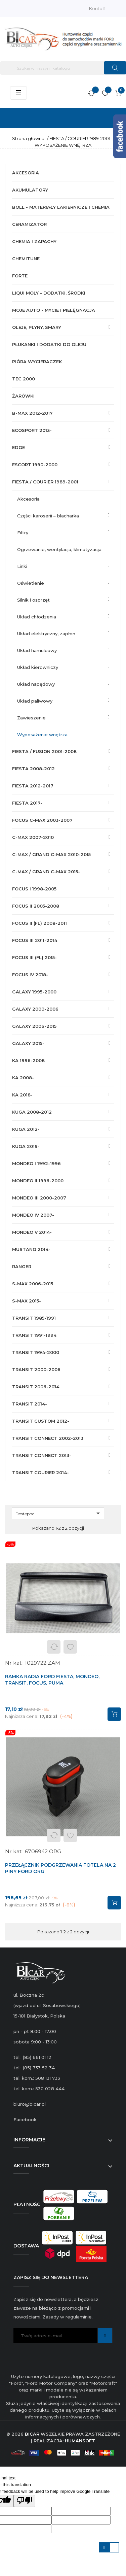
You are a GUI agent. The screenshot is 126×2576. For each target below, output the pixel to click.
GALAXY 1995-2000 (34, 991)
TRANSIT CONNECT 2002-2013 (47, 1438)
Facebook (25, 2119)
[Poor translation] (24, 2501)
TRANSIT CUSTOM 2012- (40, 1421)
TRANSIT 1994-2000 (35, 1352)
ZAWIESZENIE (31, 717)
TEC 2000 (23, 378)
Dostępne (58, 1513)
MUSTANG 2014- (31, 1249)
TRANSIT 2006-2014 (35, 1386)
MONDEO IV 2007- (33, 1215)
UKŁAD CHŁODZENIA (36, 616)
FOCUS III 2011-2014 (34, 940)
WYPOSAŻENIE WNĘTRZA (42, 734)
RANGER (21, 1266)
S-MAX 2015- (26, 1300)
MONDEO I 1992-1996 (36, 1163)
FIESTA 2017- (27, 803)
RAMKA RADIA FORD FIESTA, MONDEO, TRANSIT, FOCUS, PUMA (52, 1679)
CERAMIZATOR (29, 224)
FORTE (20, 275)
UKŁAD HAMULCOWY (37, 650)
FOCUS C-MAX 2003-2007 (42, 820)
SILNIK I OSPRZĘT (33, 600)
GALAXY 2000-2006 (35, 1009)
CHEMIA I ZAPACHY (34, 241)
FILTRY (22, 532)
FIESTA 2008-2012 (33, 768)
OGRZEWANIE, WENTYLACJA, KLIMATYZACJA (59, 549)
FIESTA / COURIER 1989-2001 (45, 481)
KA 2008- (23, 1077)
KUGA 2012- (26, 1129)
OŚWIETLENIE (30, 583)
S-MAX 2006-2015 (32, 1283)
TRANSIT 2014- (29, 1403)
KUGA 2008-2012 (32, 1112)
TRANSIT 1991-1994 (34, 1335)
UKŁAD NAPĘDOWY (36, 684)
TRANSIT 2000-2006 (36, 1369)
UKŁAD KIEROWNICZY (37, 667)
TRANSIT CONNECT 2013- (41, 1455)
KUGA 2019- (26, 1146)
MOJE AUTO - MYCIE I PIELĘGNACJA (53, 310)
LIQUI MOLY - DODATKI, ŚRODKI (48, 293)
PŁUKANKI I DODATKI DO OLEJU (49, 344)
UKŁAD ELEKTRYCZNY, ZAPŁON (46, 633)
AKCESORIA (25, 172)
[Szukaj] (63, 68)
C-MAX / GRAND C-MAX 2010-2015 (51, 854)
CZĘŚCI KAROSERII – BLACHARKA (48, 515)
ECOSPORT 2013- (32, 430)
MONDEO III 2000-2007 (39, 1197)
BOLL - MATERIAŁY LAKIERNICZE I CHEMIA (61, 207)
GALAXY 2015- (28, 1043)
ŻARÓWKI (23, 396)
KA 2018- (22, 1094)
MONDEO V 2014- (32, 1232)
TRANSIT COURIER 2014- (40, 1472)
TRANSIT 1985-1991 (34, 1318)
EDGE (18, 447)
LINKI (22, 566)
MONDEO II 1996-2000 (38, 1180)
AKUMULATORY (30, 190)
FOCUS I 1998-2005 (34, 888)
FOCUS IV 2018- (30, 974)
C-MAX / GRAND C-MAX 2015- (46, 871)
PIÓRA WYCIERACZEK (37, 361)
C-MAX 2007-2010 (33, 837)
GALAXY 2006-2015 (34, 1026)
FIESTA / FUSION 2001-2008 (44, 751)
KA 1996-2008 (28, 1060)
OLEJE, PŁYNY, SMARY (36, 327)
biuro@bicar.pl (29, 2104)
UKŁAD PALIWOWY (34, 701)
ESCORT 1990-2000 (34, 464)
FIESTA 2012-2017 (32, 785)
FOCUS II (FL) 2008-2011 (39, 923)
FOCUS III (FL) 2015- (34, 957)
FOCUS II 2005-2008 (35, 906)
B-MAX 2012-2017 (32, 413)
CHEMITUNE (26, 258)
